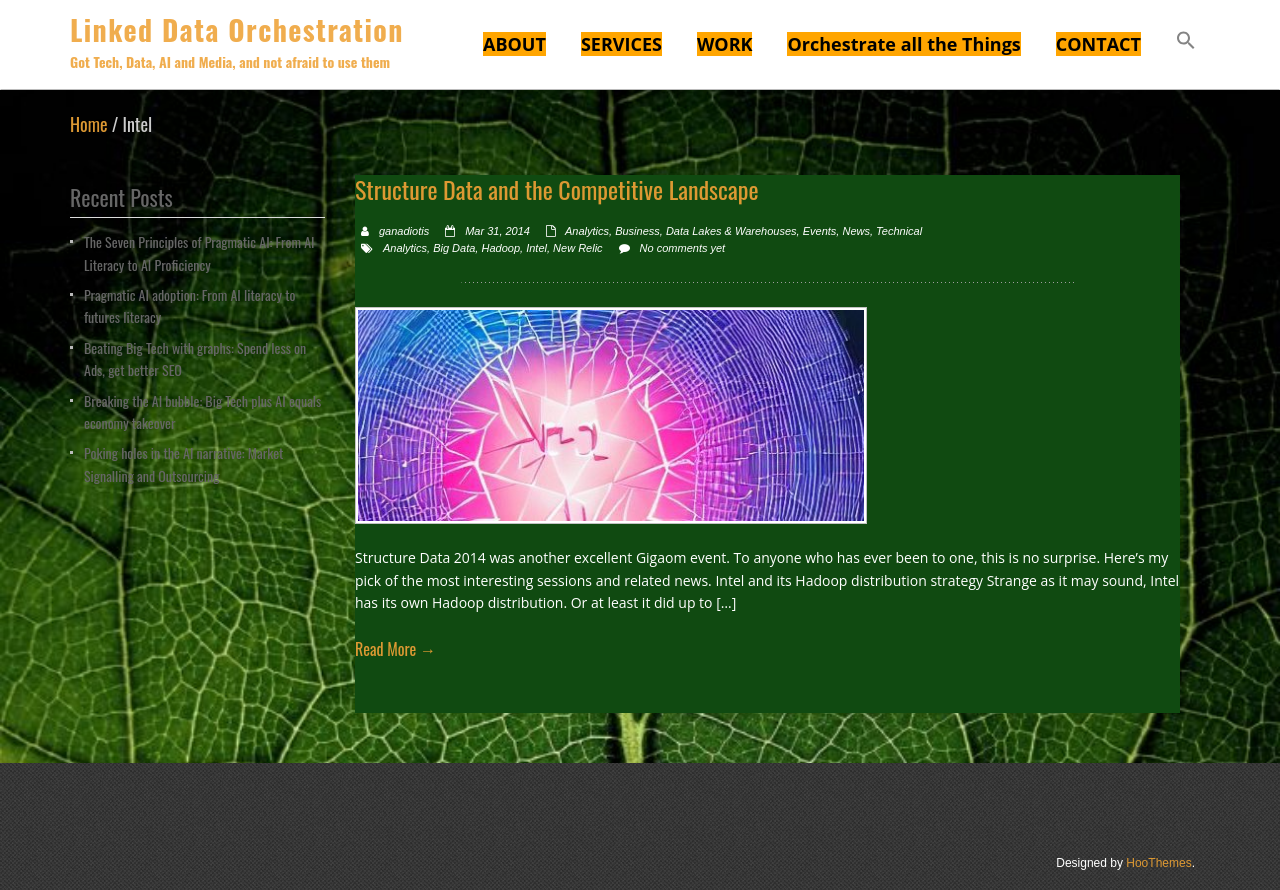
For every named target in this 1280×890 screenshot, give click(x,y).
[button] (1186, 43)
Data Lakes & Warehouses (731, 231)
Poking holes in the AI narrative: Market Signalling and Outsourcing (183, 463)
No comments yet (683, 248)
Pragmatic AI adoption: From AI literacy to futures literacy (189, 305)
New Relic (578, 248)
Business (637, 231)
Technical (899, 231)
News (856, 231)
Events (820, 231)
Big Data (454, 248)
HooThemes (1158, 863)
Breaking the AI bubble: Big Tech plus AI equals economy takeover (202, 411)
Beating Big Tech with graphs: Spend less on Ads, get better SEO (195, 358)
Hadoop (500, 248)
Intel (536, 248)
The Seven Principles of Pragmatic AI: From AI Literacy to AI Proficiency (199, 252)
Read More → (395, 649)
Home (89, 124)
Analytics (587, 231)
